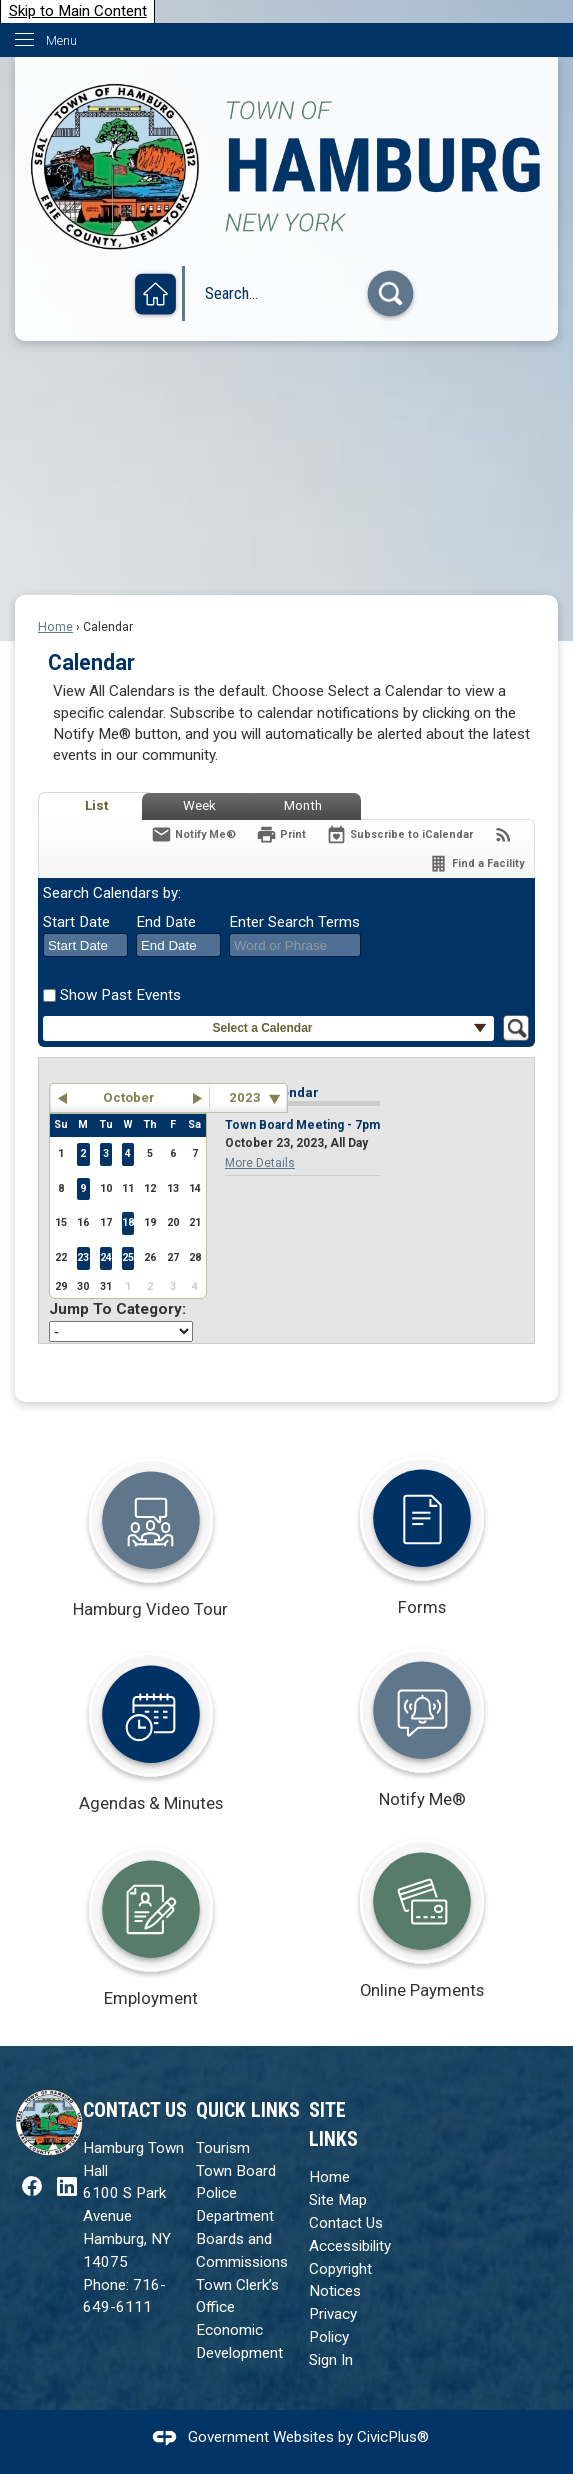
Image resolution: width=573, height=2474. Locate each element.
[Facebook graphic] (32, 2185)
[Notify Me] (193, 834)
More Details (260, 1163)
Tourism (223, 2148)
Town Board (236, 2171)
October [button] (129, 1097)
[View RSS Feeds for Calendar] (503, 834)
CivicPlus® (393, 2437)
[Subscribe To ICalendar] (399, 834)
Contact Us (346, 2223)
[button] (390, 293)
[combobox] (85, 945)
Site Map (338, 2200)
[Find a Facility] (476, 863)
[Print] (281, 834)
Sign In (331, 2360)
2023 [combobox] (245, 1097)
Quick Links (248, 2110)
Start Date (76, 922)
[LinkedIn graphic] (67, 2185)
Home (55, 627)
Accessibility (350, 2246)
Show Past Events (120, 995)
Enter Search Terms (294, 922)
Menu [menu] (61, 40)
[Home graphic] (155, 295)
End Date (166, 922)
